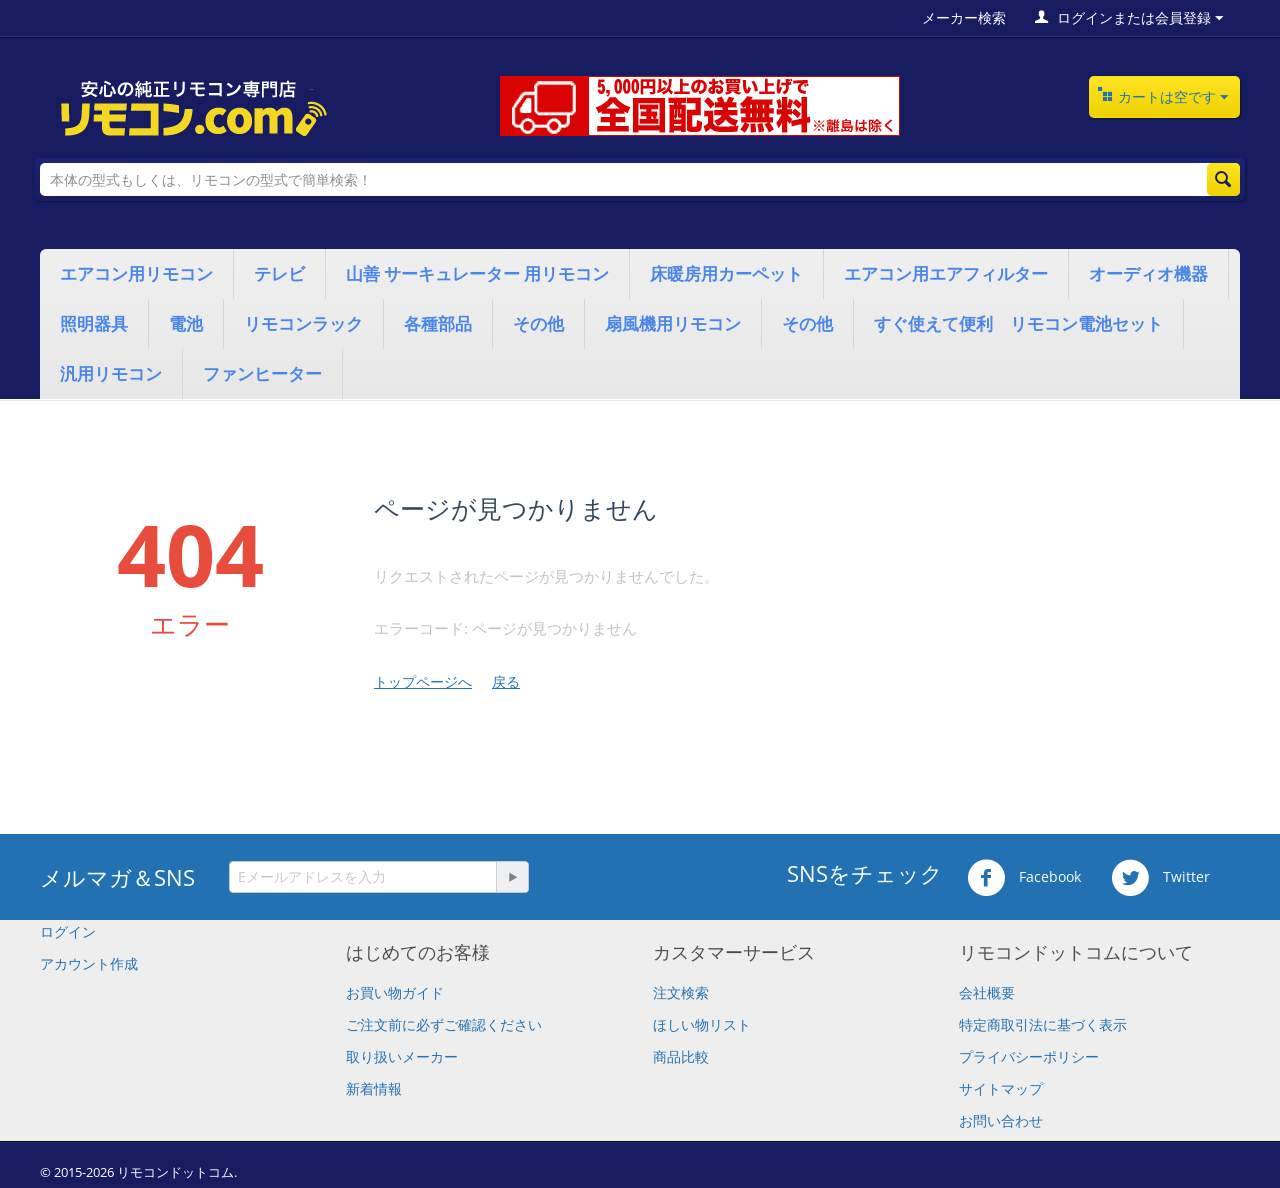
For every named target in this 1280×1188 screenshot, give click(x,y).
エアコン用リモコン (136, 273)
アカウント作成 (89, 963)
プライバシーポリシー (1029, 1056)
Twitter (1160, 878)
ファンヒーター (262, 373)
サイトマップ (1001, 1088)
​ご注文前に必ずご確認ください (444, 1024)
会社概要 (987, 992)
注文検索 (681, 992)
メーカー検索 (964, 17)
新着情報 (374, 1088)
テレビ (279, 273)
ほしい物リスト (702, 1024)
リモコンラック (303, 323)
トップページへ (423, 681)
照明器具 (94, 323)
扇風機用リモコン (673, 323)
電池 (186, 323)
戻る (506, 681)
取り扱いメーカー (402, 1056)
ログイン (68, 931)
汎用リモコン (111, 373)
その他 (538, 323)
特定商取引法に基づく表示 (1043, 1024)
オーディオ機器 (1148, 273)
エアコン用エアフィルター (946, 273)
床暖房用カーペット (726, 273)
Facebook (1024, 878)
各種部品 (438, 323)
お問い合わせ (1001, 1120)
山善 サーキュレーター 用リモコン (477, 273)
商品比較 (681, 1056)
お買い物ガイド (395, 992)
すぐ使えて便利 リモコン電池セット (1018, 323)
